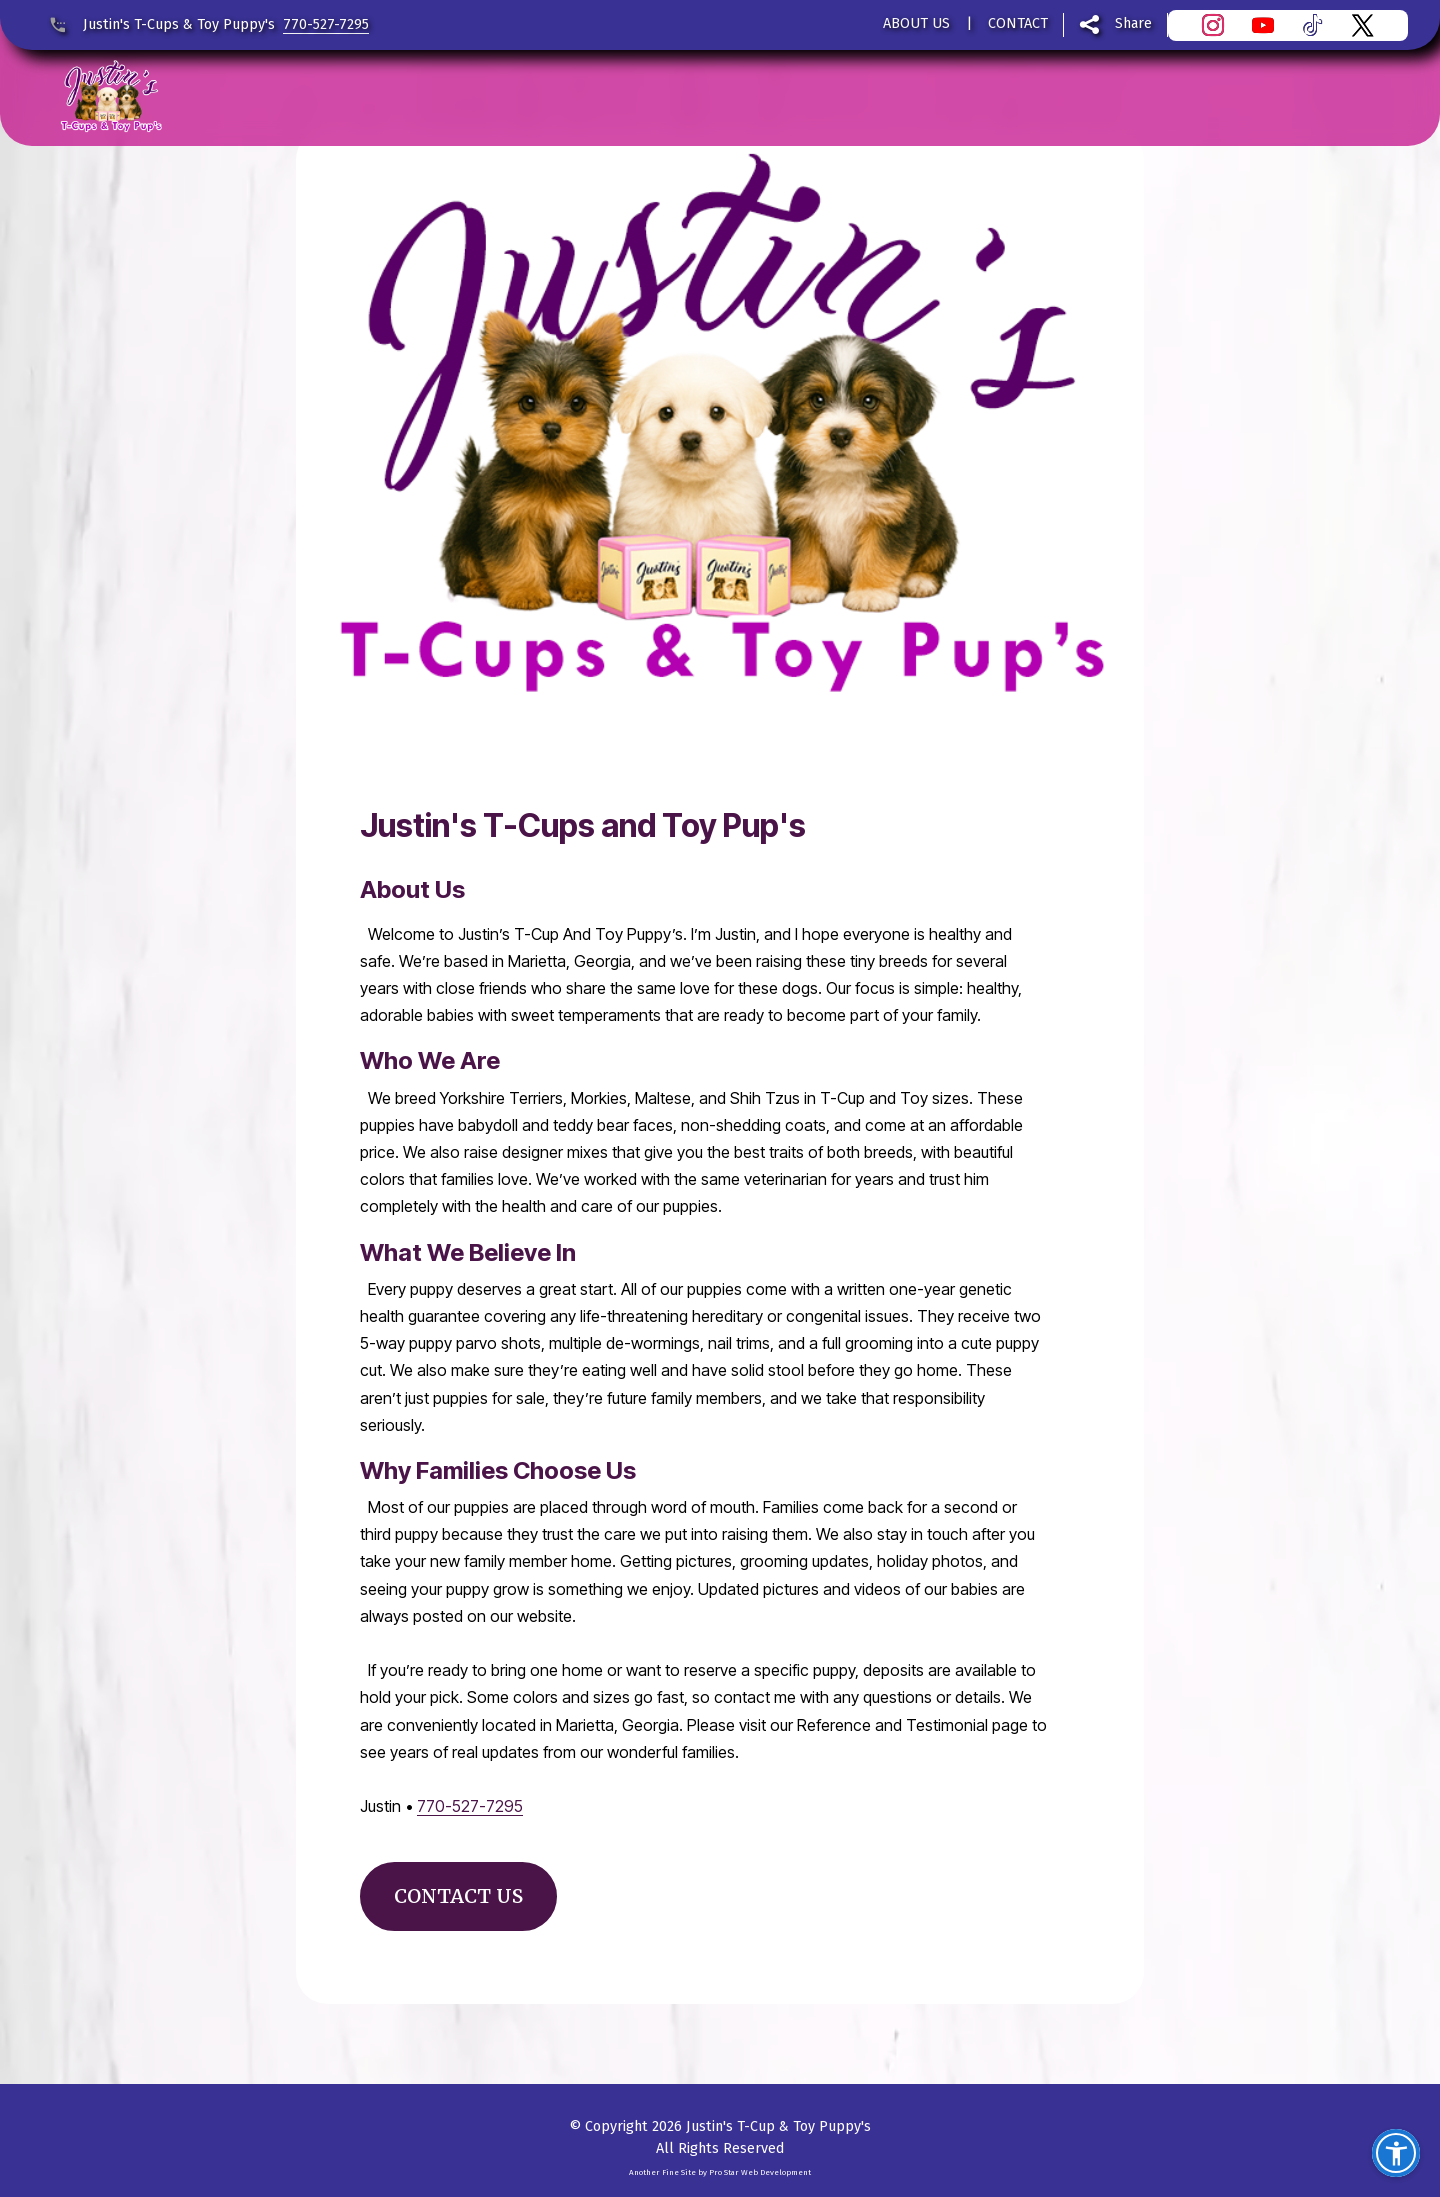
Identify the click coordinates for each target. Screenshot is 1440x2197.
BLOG (1150, 97)
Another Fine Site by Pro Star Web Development (720, 2172)
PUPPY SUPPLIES (519, 97)
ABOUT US (916, 23)
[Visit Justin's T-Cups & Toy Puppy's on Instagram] (1221, 25)
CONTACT (1018, 23)
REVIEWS (351, 97)
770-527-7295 (326, 24)
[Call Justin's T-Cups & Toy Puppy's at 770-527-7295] (65, 25)
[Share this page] (1116, 25)
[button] (1396, 2153)
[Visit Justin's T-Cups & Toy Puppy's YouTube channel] (1271, 25)
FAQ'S (900, 97)
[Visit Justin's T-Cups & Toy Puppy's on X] (1371, 25)
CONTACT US (458, 1896)
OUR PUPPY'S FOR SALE (733, 97)
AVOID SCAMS (1026, 97)
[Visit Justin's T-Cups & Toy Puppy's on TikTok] (1321, 25)
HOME (243, 97)
